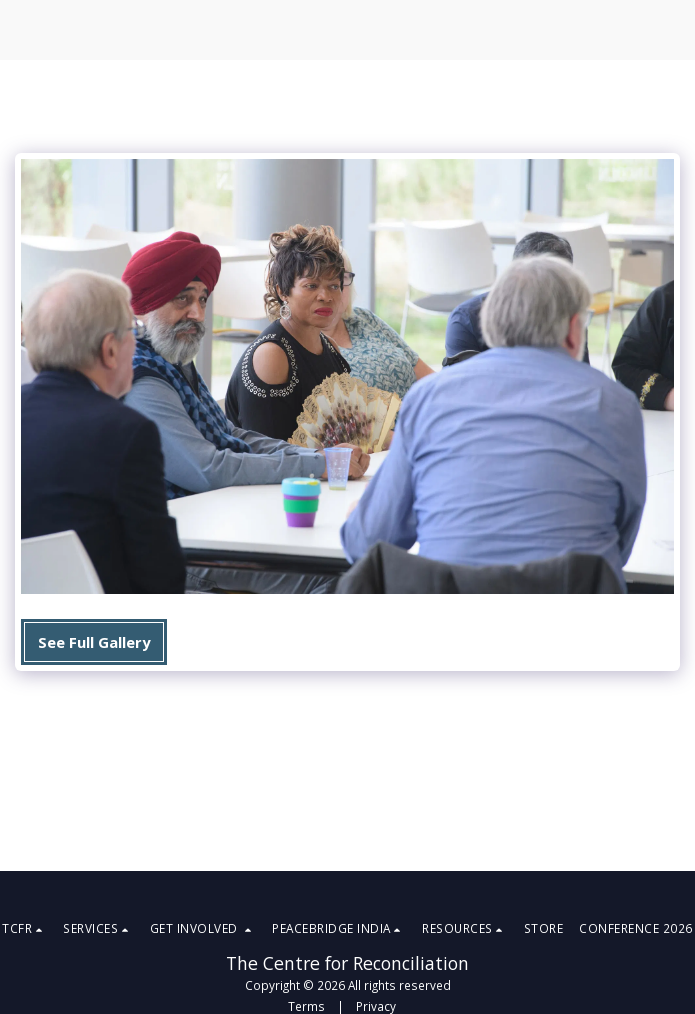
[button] (24, 929)
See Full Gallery (94, 642)
